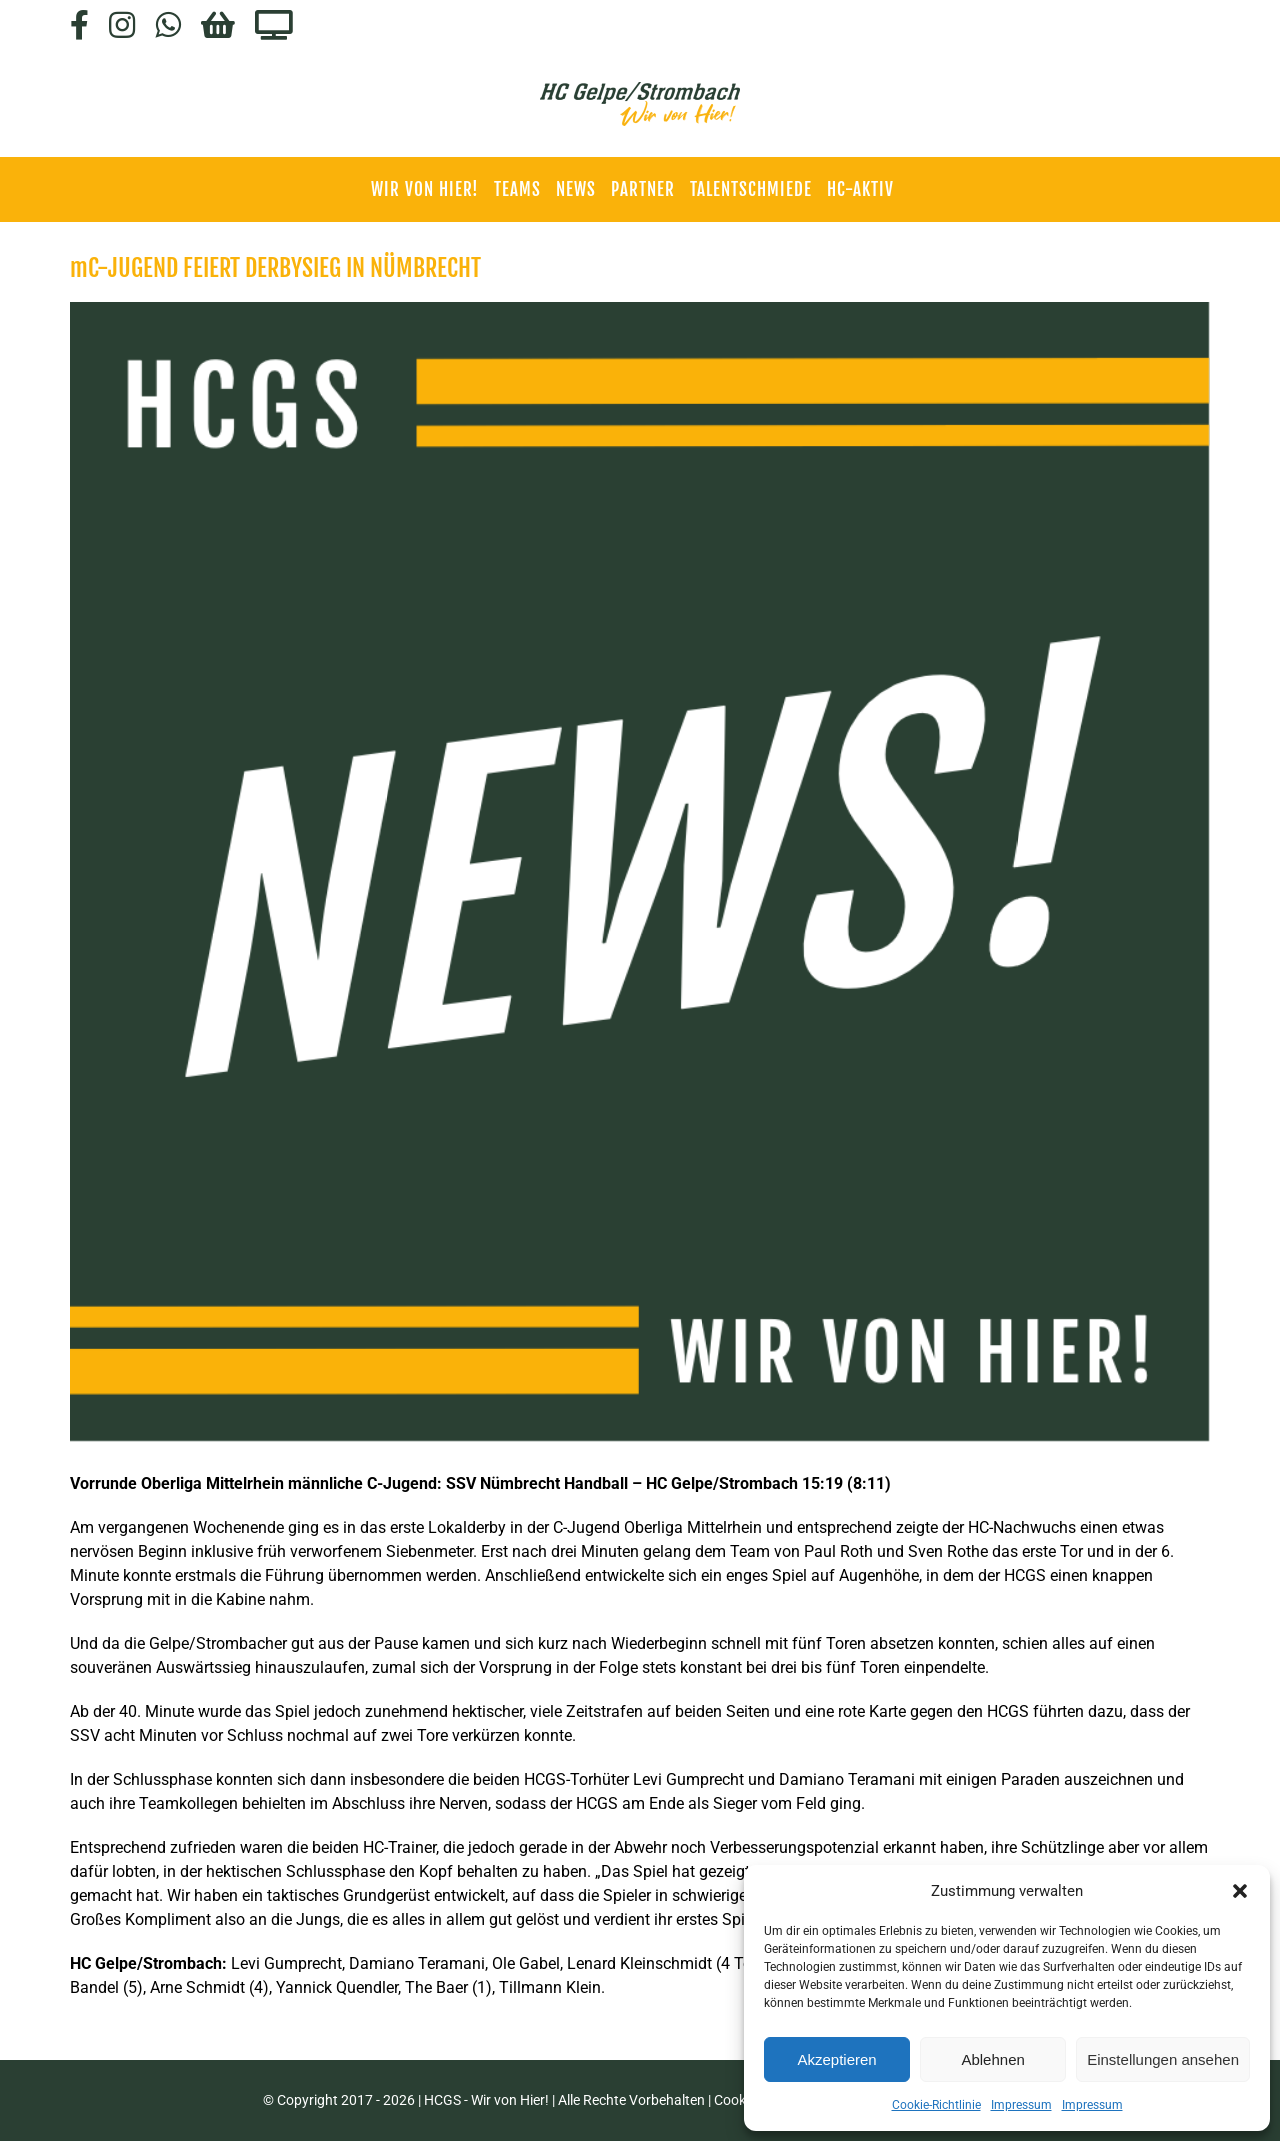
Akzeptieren (836, 2059)
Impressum (1021, 2105)
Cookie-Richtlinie (936, 2105)
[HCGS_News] (640, 872)
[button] (1240, 1891)
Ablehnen (992, 2059)
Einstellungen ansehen (1163, 2059)
